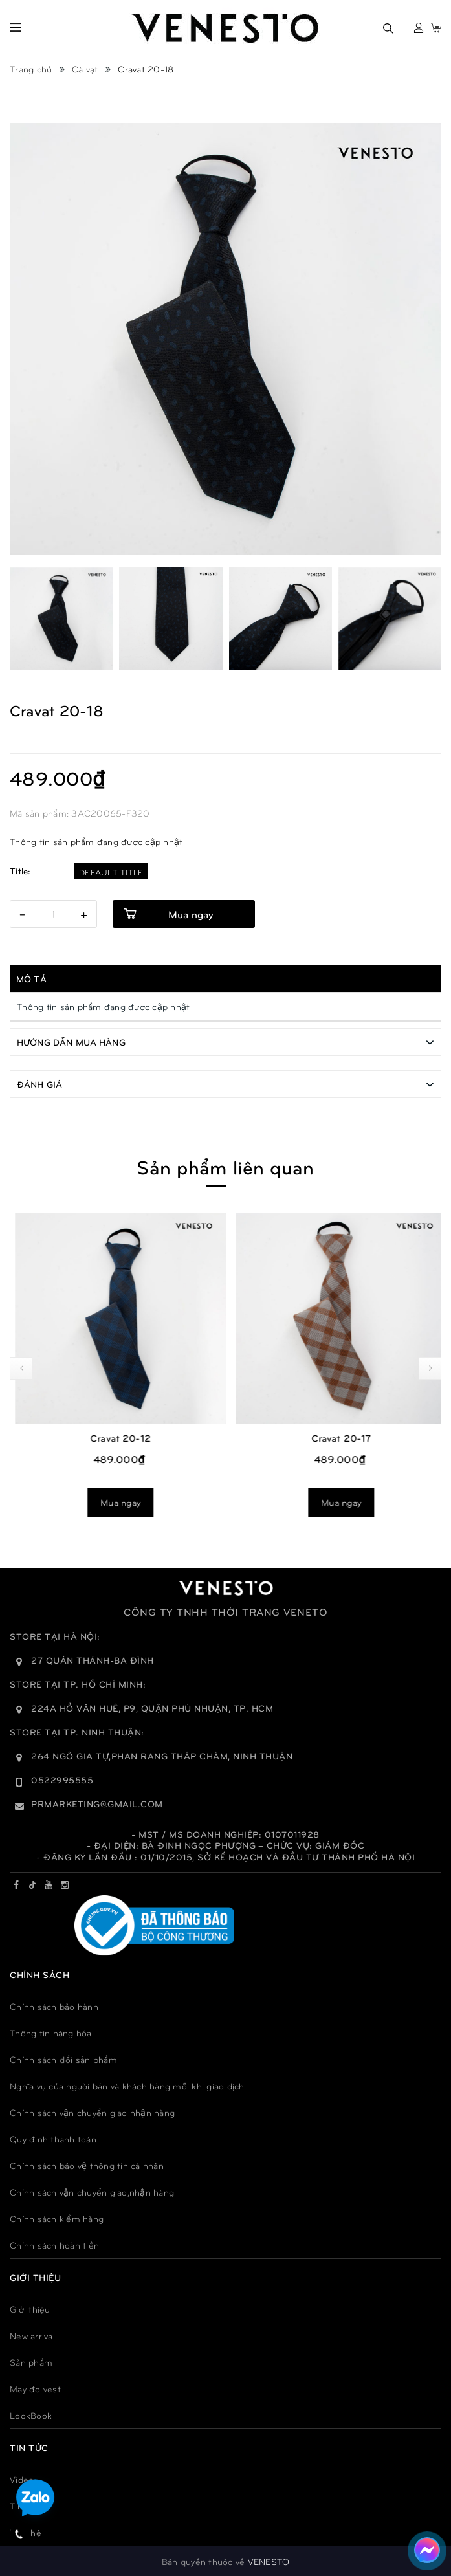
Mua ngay (115, 1501)
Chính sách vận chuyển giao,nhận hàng (92, 2191)
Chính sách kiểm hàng (57, 2217)
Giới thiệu (30, 2308)
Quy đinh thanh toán (53, 2138)
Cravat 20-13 (115, 1437)
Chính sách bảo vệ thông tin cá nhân (87, 2164)
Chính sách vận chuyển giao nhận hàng (92, 2111)
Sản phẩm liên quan (225, 1166)
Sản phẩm (31, 2361)
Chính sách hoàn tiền (54, 2244)
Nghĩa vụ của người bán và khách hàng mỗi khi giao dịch (127, 2085)
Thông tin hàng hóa (51, 2032)
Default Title (111, 872)
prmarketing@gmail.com (97, 1803)
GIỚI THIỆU (35, 2276)
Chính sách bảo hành (54, 2005)
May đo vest (35, 2388)
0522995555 (62, 1779)
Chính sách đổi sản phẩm (63, 2058)
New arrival (32, 2334)
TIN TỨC (29, 2446)
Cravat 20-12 (335, 1437)
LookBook (31, 2414)
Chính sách (39, 1973)
